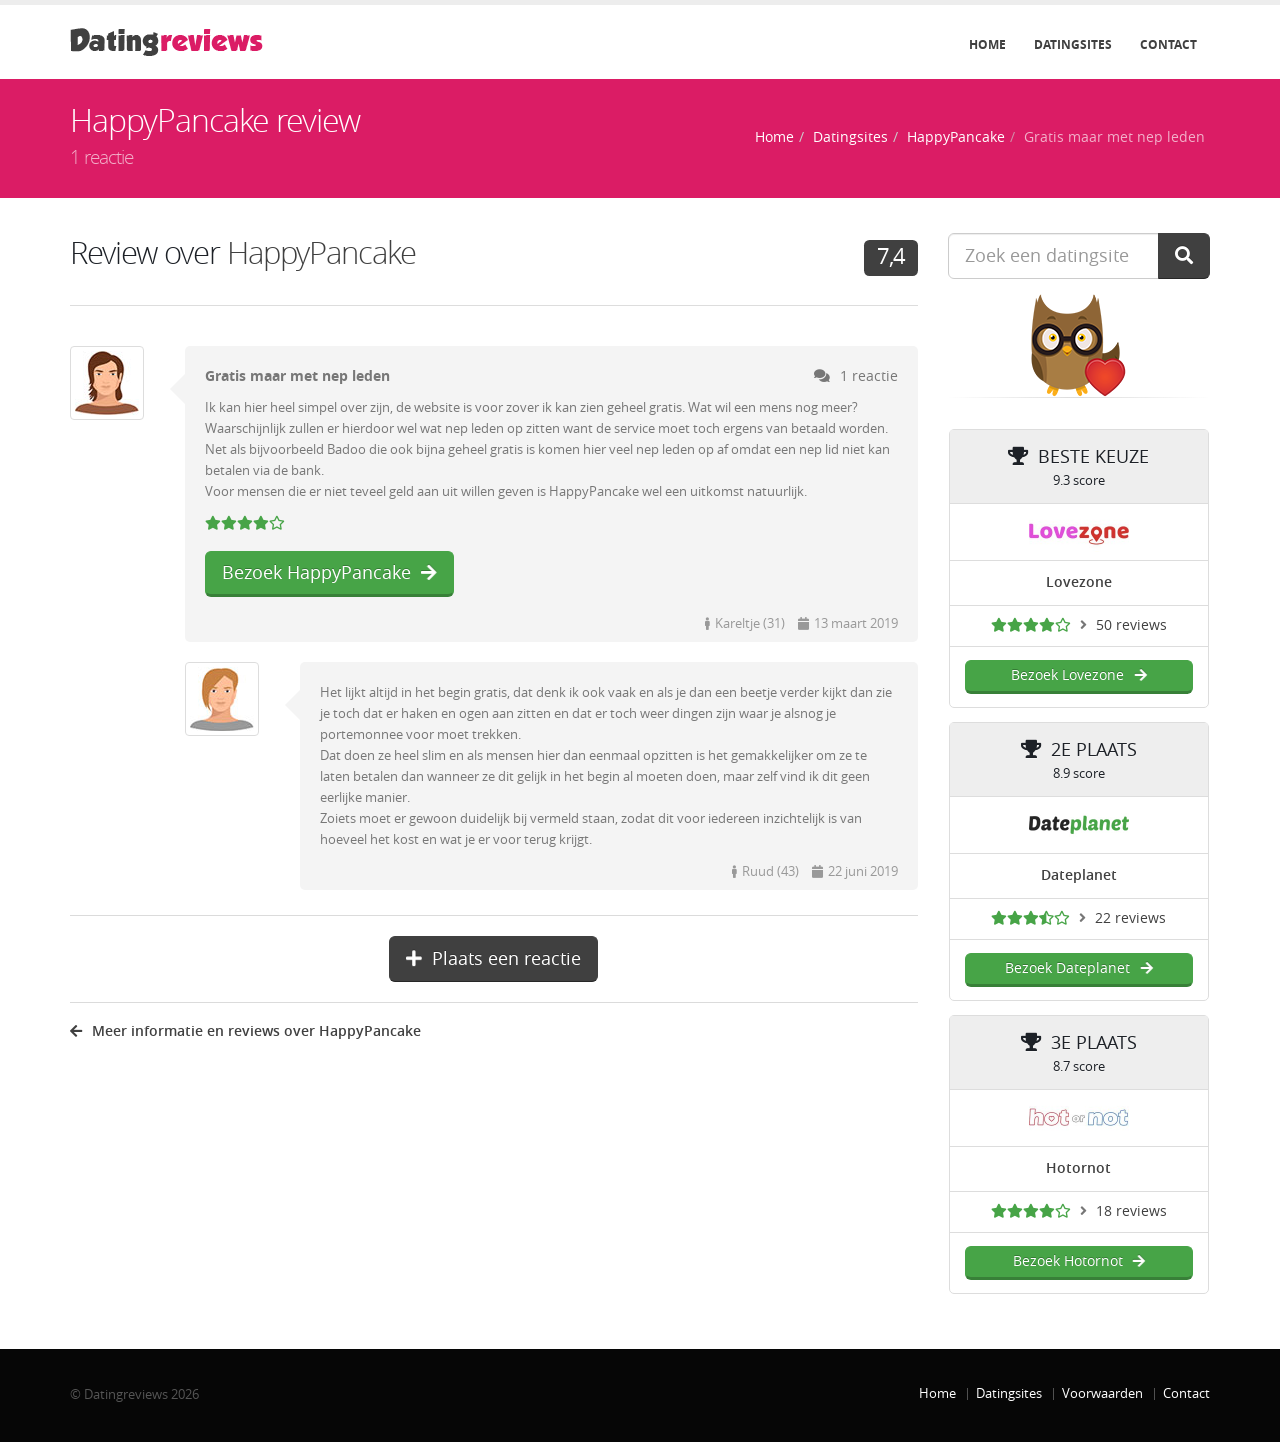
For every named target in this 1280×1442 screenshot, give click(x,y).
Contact (1168, 45)
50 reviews (1131, 625)
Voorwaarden (1102, 1393)
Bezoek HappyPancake (329, 573)
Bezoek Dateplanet (1078, 968)
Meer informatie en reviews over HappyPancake (245, 1031)
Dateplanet (1079, 875)
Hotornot (1078, 1168)
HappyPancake (956, 137)
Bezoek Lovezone (1078, 675)
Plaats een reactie (493, 959)
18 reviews (1131, 1211)
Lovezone (1079, 582)
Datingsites (1073, 45)
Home (987, 45)
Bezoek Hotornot (1079, 1261)
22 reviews (1130, 918)
